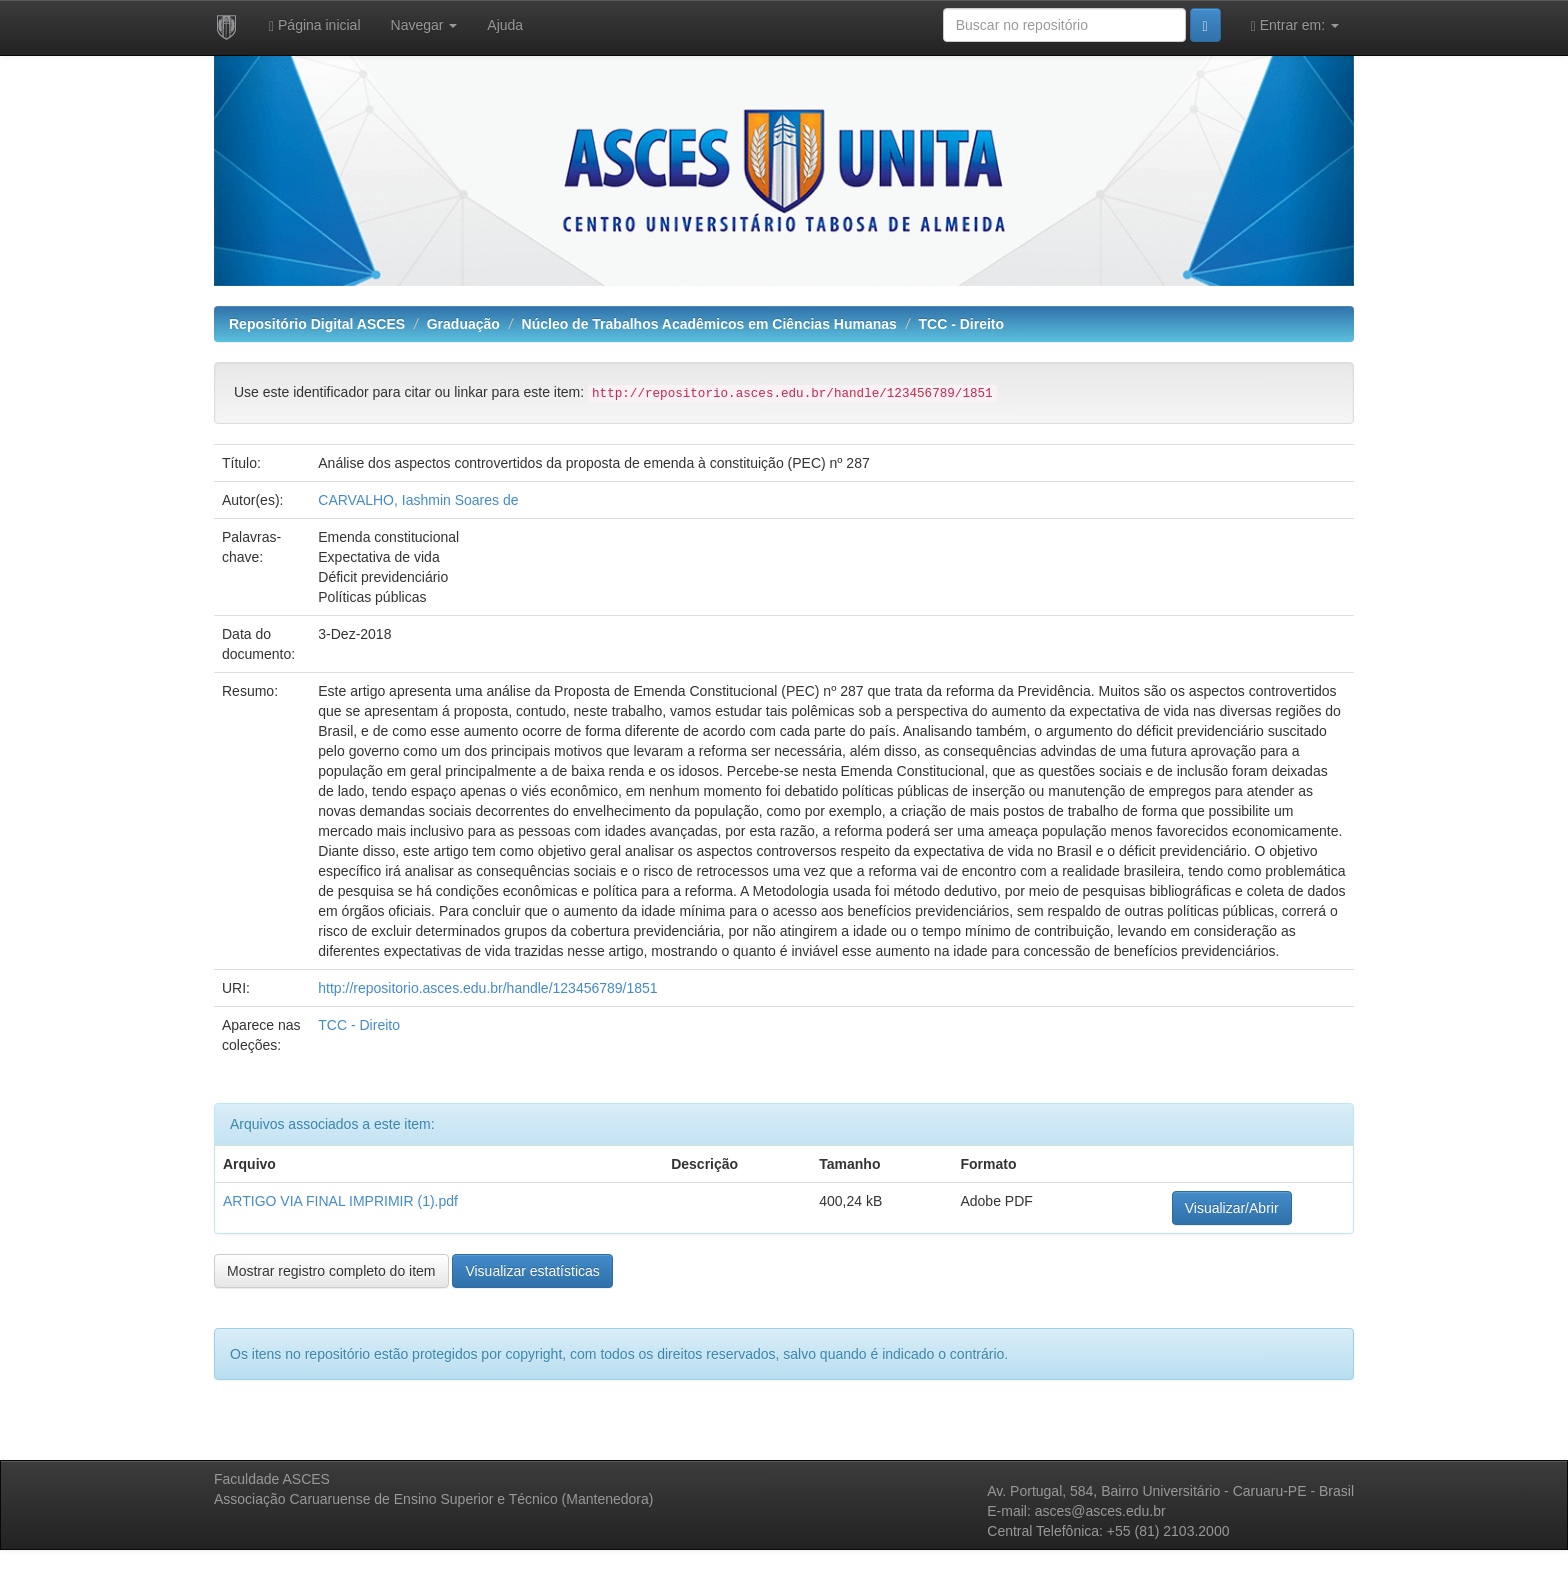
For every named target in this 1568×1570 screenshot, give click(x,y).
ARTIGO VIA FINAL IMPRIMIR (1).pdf (340, 1201)
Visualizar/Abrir (1232, 1208)
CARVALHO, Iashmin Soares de (418, 500)
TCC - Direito (962, 324)
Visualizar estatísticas (532, 1271)
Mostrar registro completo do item (331, 1271)
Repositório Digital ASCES (317, 324)
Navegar (424, 25)
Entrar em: (1295, 25)
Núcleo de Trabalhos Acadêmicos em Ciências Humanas (709, 324)
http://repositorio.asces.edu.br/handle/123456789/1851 (487, 988)
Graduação (463, 324)
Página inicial (315, 25)
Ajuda (505, 25)
